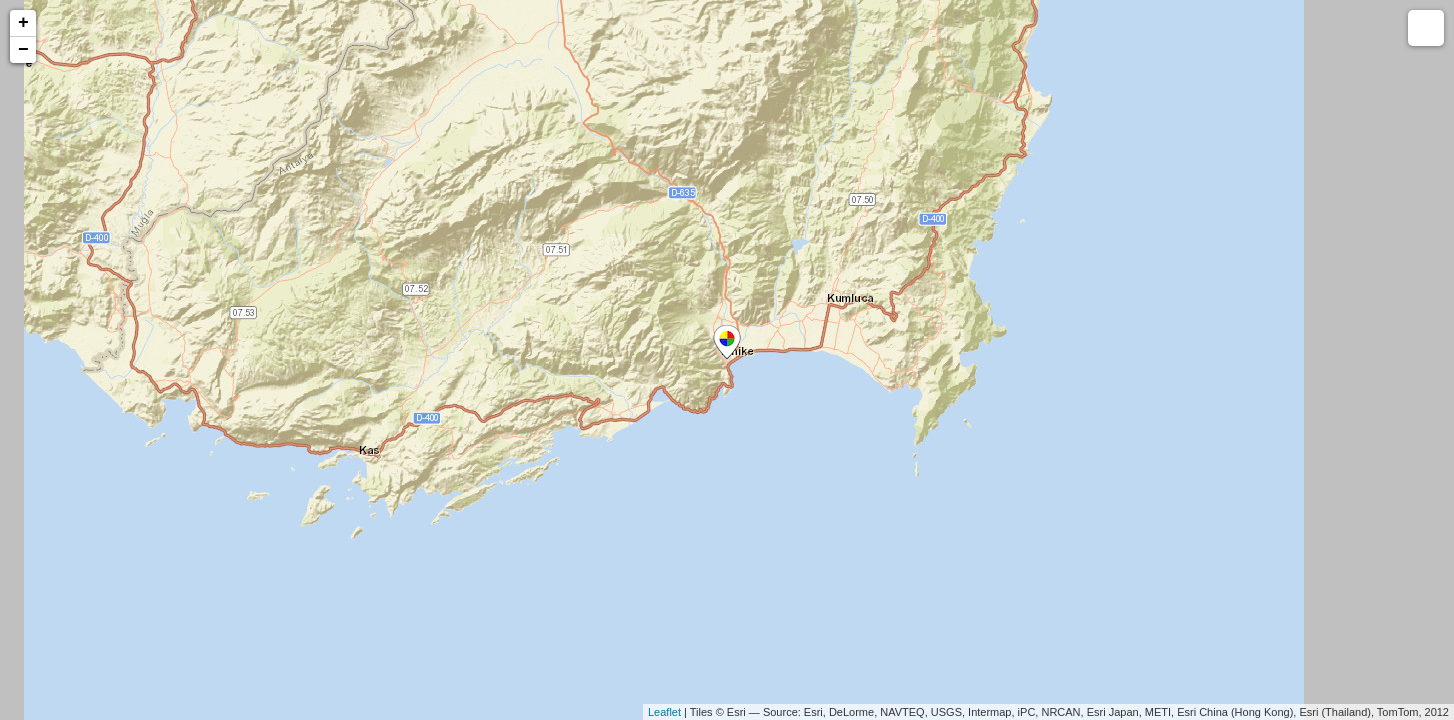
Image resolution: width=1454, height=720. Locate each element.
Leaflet (664, 712)
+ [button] (23, 23)
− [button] (23, 50)
